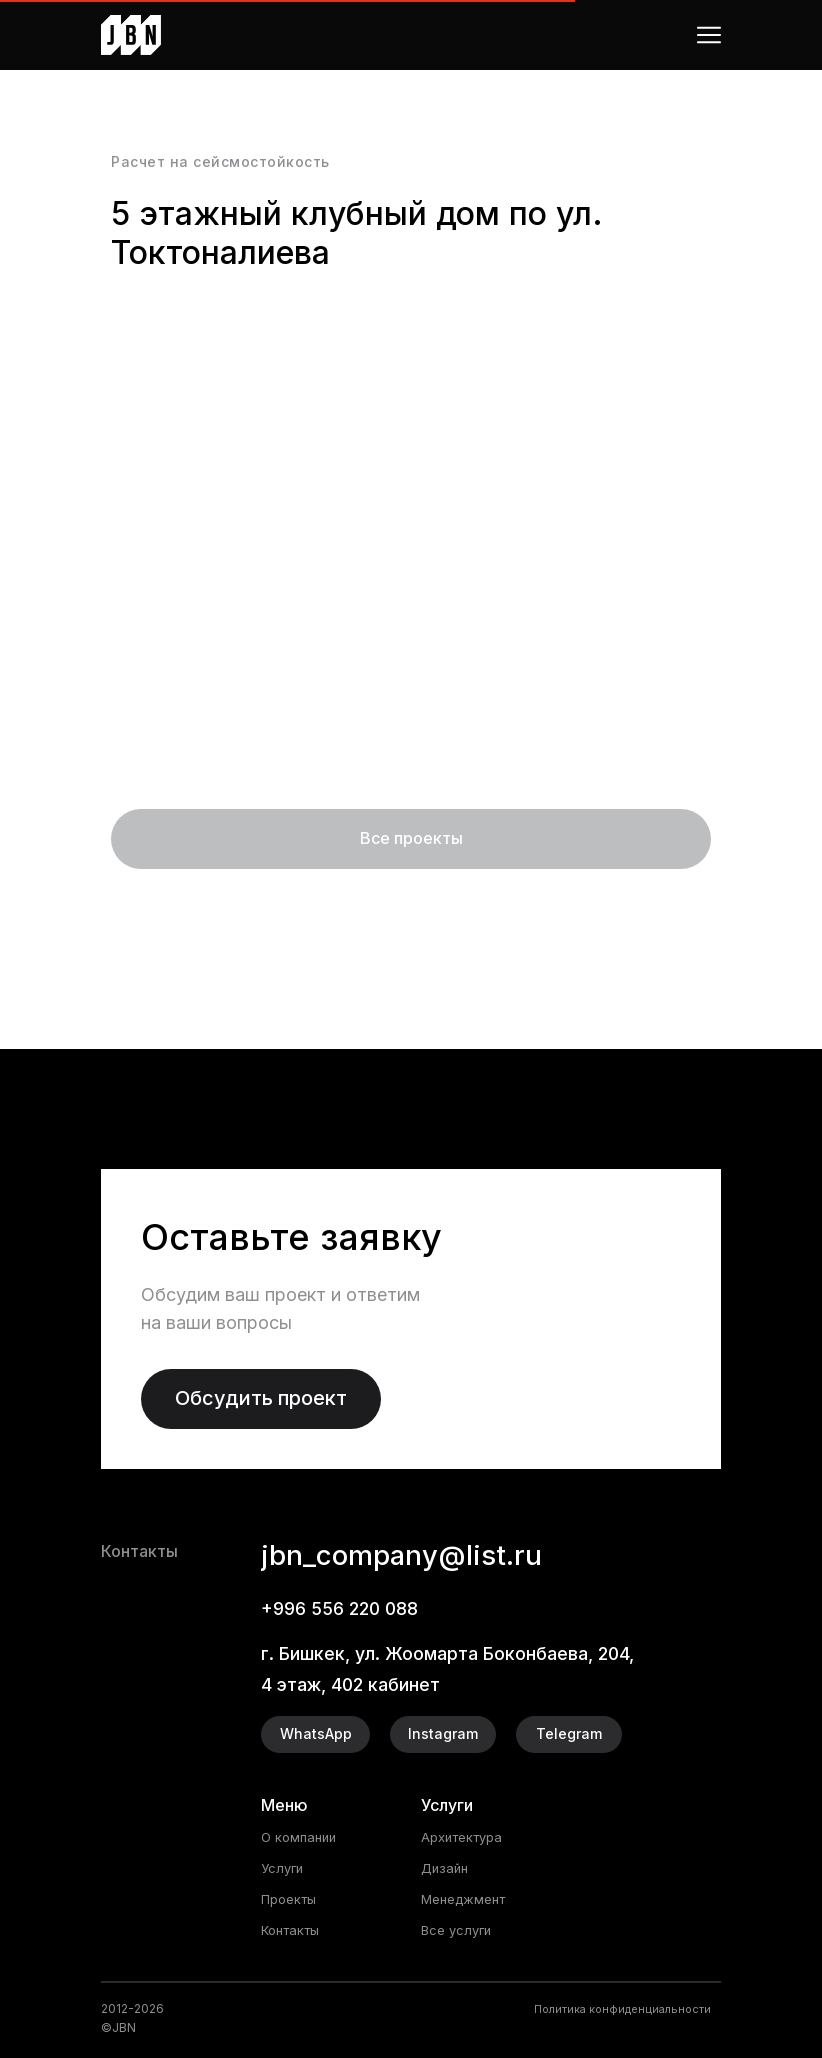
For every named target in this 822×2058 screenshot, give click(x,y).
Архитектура (466, 1836)
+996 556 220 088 (348, 1608)
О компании (301, 1836)
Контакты (294, 1929)
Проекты (292, 1898)
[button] (261, 1399)
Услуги (284, 1867)
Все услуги (459, 1929)
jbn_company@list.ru (421, 1553)
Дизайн (446, 1867)
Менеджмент (468, 1898)
